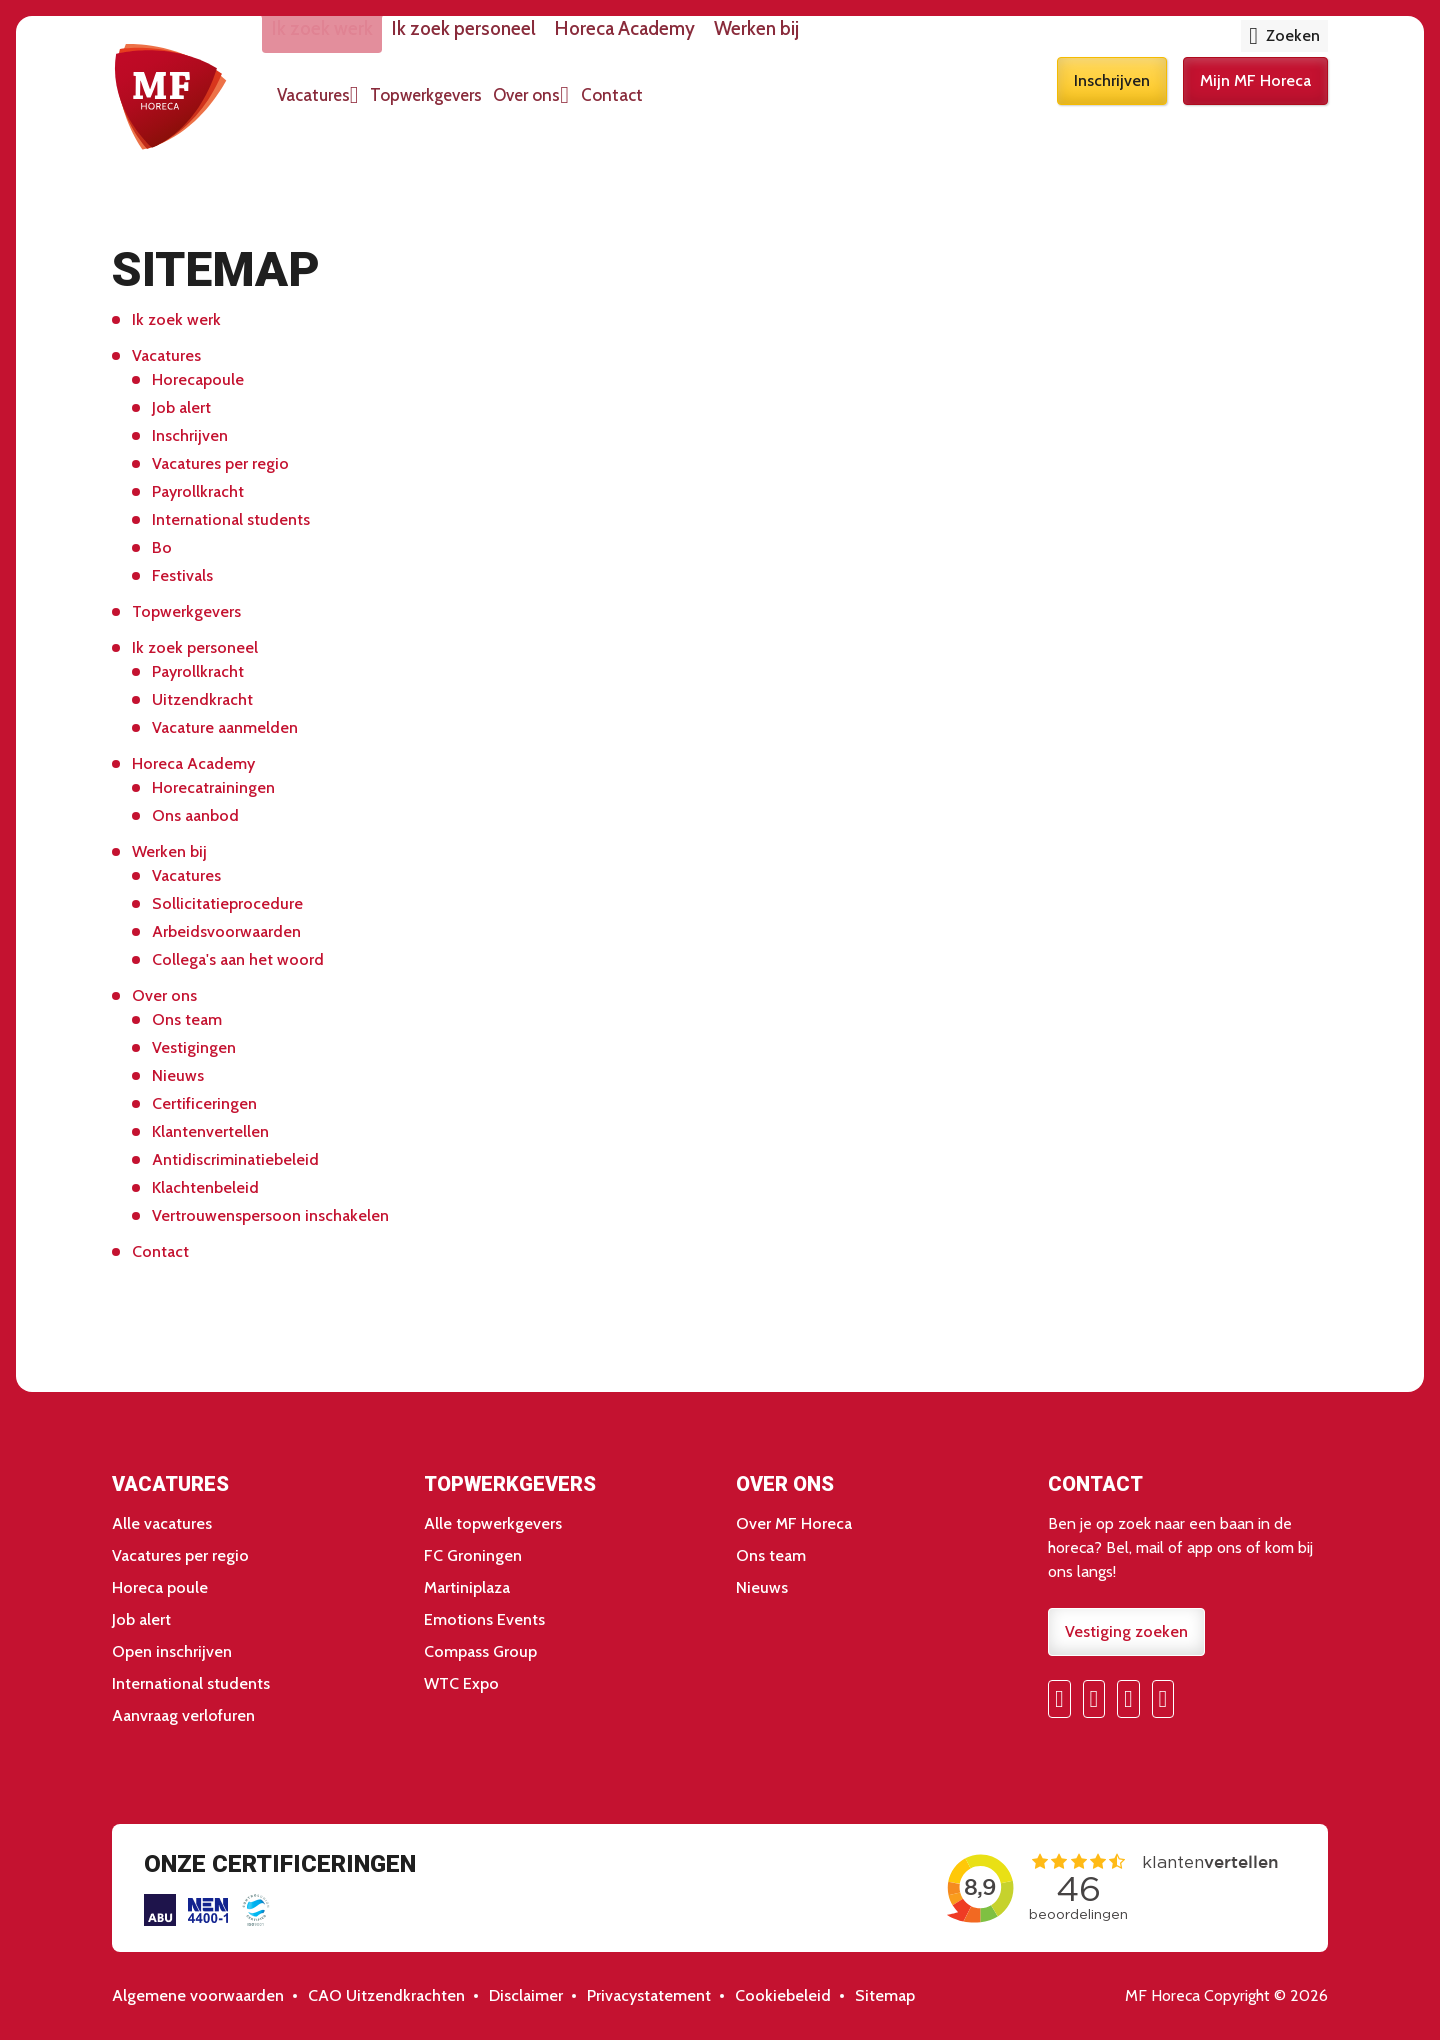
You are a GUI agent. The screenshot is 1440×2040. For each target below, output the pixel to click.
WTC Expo (461, 1683)
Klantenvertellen (210, 1131)
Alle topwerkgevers (493, 1523)
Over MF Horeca (794, 1523)
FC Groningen (473, 1555)
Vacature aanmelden (225, 727)
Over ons (617, 108)
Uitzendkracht (202, 699)
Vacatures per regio (220, 463)
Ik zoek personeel (527, 42)
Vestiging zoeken (1126, 1631)
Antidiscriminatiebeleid (235, 1159)
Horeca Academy (704, 42)
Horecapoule (198, 379)
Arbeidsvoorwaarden (226, 931)
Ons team (187, 1019)
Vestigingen (194, 1047)
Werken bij (853, 42)
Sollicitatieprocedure (227, 903)
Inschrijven (1112, 107)
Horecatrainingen (213, 787)
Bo (162, 547)
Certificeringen (204, 1103)
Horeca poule (160, 1587)
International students (231, 519)
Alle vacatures (162, 1523)
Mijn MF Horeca (1255, 107)
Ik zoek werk (371, 42)
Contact (718, 108)
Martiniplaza (467, 1587)
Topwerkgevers (496, 108)
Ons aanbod (195, 815)
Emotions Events (484, 1619)
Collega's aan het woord (238, 959)
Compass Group (480, 1651)
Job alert (181, 407)
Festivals (182, 575)
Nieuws (178, 1075)
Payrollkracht (198, 491)
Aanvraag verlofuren (183, 1715)
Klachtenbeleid (205, 1187)
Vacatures (364, 108)
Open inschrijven (172, 1651)
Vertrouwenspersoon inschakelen (270, 1215)
